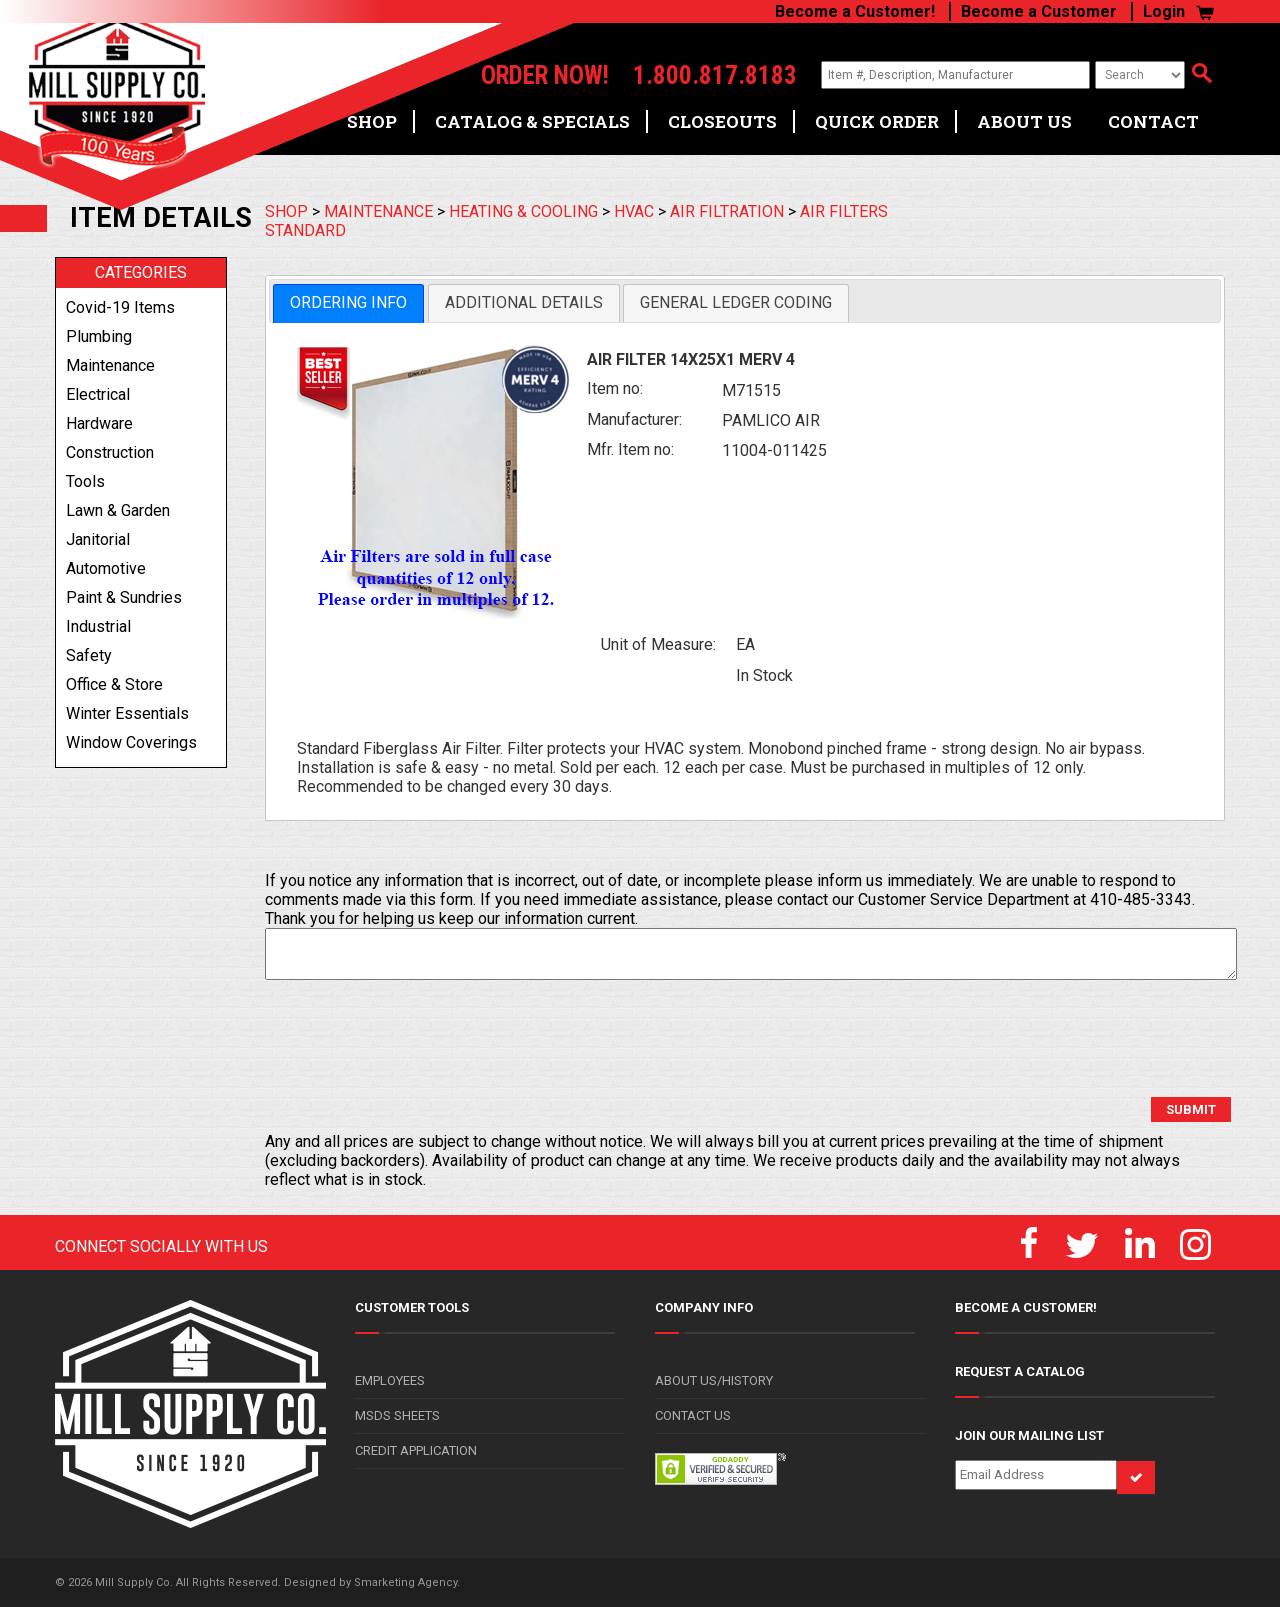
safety (89, 655)
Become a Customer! (855, 11)
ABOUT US (1024, 121)
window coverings (131, 742)
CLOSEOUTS (722, 121)
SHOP (372, 121)
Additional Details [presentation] (524, 302)
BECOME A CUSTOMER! (1026, 1307)
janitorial (98, 539)
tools (85, 481)
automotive (106, 568)
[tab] (348, 303)
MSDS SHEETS (397, 1415)
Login (1164, 11)
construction (110, 452)
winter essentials (127, 713)
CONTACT (1153, 121)
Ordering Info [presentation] (348, 302)
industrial (98, 626)
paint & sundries (124, 597)
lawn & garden (118, 510)
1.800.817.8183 (715, 75)
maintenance (110, 365)
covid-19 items (120, 307)
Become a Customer (1039, 11)
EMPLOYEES (390, 1380)
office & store (114, 684)
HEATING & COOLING (523, 211)
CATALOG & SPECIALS (532, 121)
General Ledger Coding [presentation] (736, 302)
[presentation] (417, 1039)
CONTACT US (693, 1415)
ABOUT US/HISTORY (714, 1380)
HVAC (634, 211)
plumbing (99, 336)
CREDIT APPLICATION (416, 1450)
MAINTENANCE (378, 211)
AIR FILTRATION (727, 211)
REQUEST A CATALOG (1020, 1371)
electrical (98, 394)
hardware (99, 423)
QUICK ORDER (877, 121)
